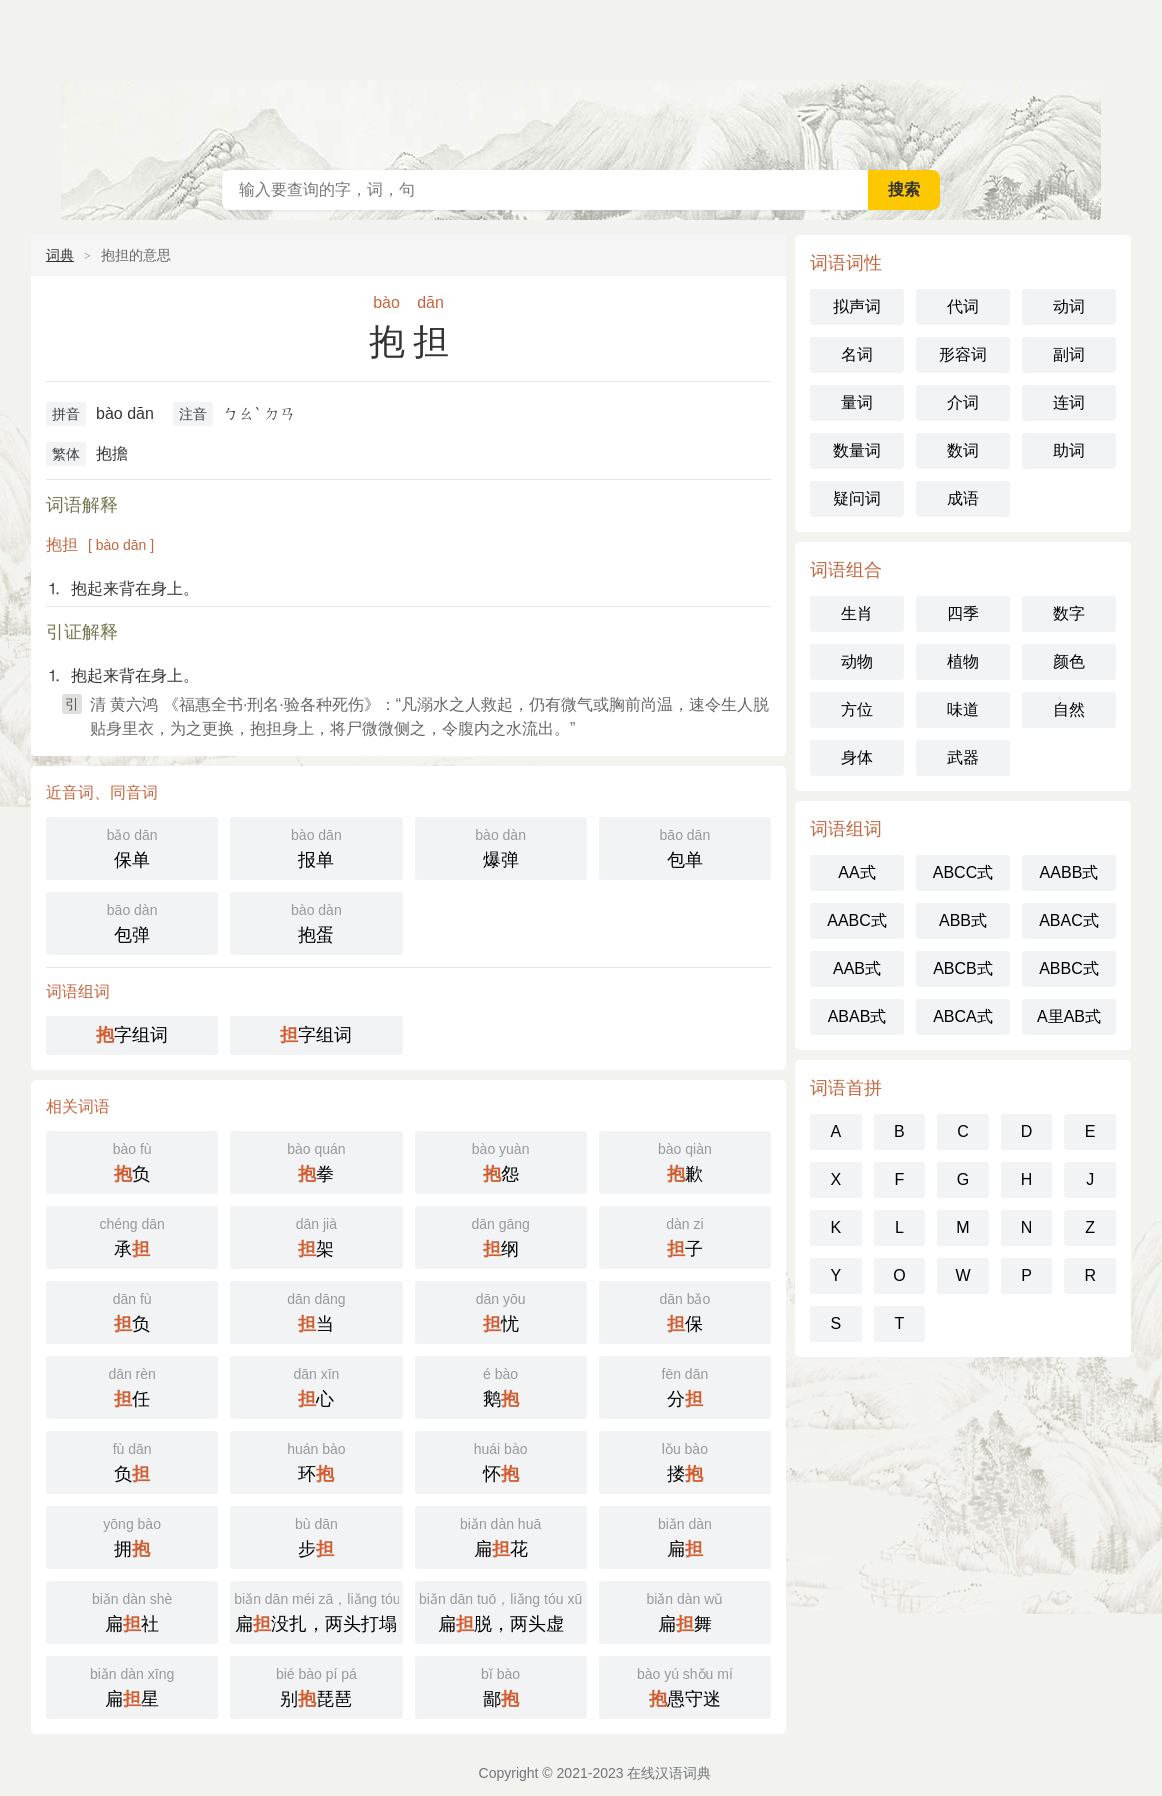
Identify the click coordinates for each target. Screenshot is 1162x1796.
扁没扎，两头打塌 (318, 1610)
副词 (1069, 354)
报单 (316, 846)
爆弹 (501, 846)
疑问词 (857, 498)
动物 (857, 661)
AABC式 (857, 920)
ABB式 (963, 920)
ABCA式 (963, 1016)
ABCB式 (963, 968)
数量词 (857, 450)
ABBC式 (1069, 968)
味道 (963, 709)
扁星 (132, 1685)
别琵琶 (316, 1685)
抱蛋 (316, 921)
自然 (1069, 709)
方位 (857, 709)
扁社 (132, 1610)
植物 (963, 661)
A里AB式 (1069, 1016)
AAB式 (857, 968)
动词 (1069, 306)
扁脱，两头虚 (501, 1610)
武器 (963, 757)
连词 (1069, 402)
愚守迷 (685, 1685)
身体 (857, 757)
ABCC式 (963, 872)
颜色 (1069, 661)
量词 (857, 402)
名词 (857, 354)
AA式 (856, 872)
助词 (1069, 450)
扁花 (501, 1535)
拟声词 (857, 306)
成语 (963, 498)
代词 (963, 306)
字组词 (132, 1035)
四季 (963, 613)
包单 (685, 846)
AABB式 (1069, 872)
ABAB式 (857, 1016)
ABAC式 (1069, 920)
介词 (963, 402)
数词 (963, 450)
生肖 (857, 613)
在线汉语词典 (581, 80)
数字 (1069, 613)
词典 (60, 255)
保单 (132, 846)
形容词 (963, 354)
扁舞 (685, 1610)
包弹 (132, 921)
